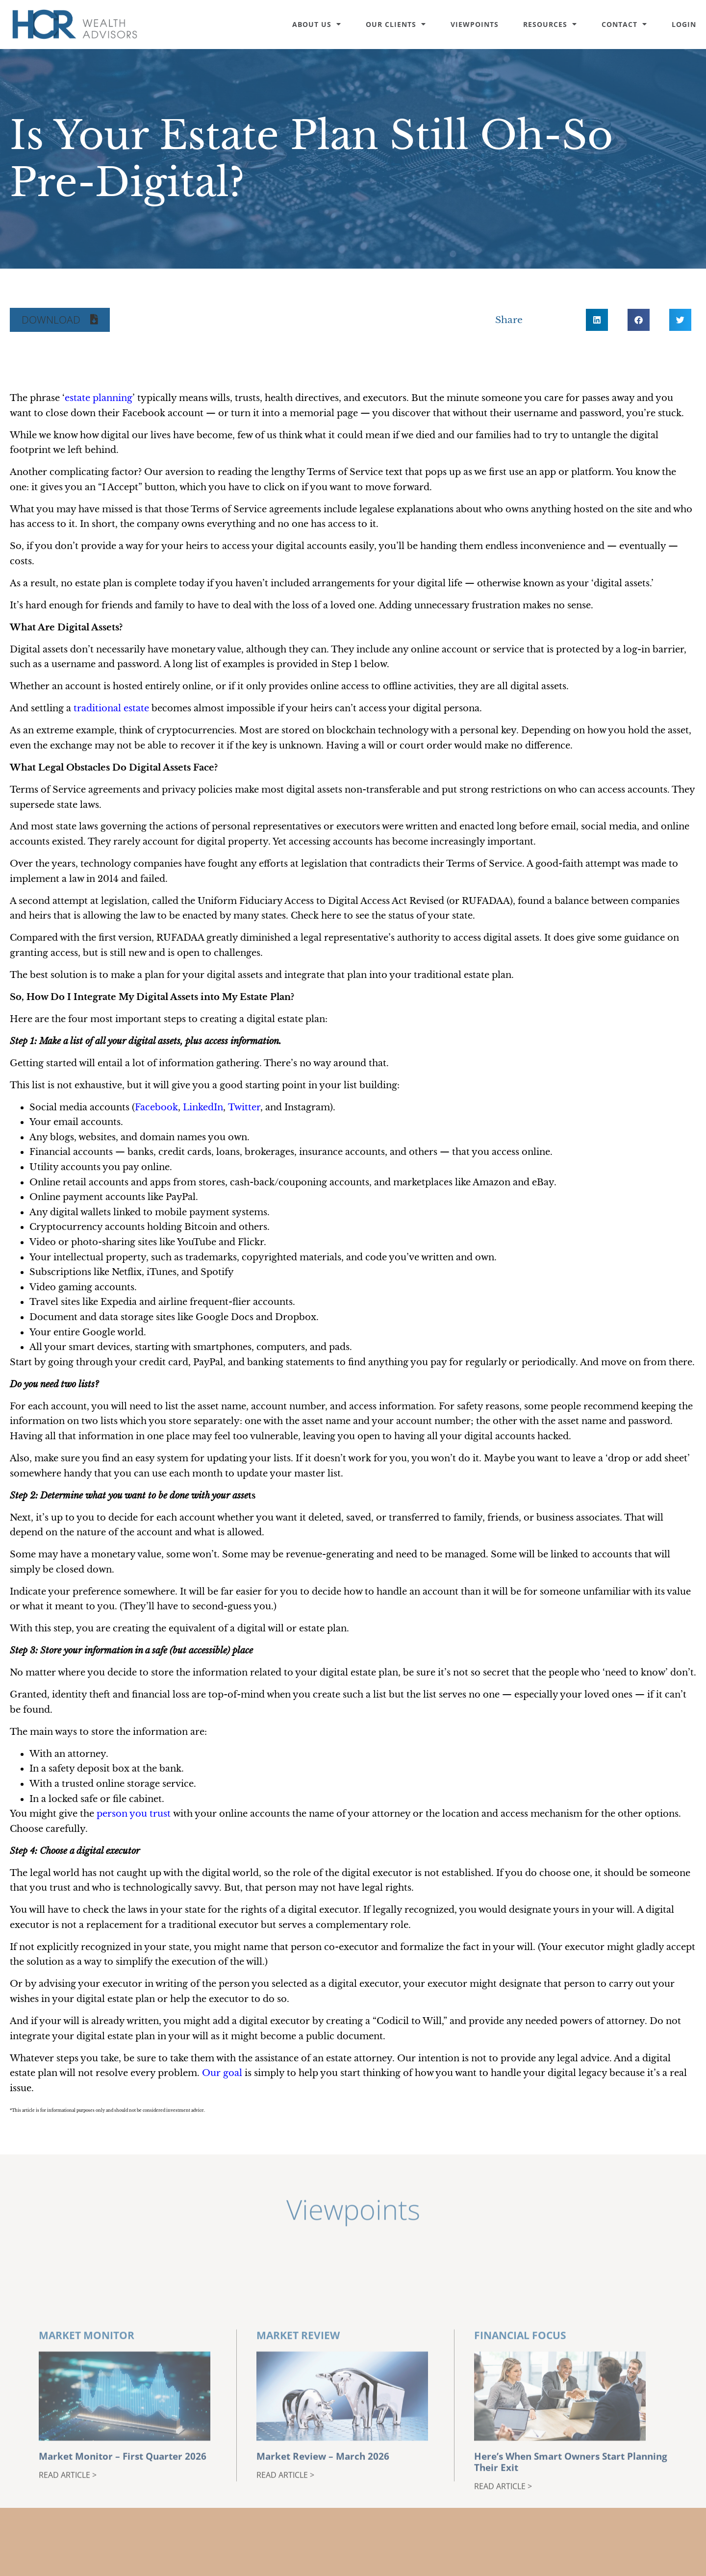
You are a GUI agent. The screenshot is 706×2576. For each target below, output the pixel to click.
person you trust (134, 1813)
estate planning (98, 398)
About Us (316, 24)
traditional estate (111, 708)
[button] (60, 320)
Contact (624, 24)
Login (684, 24)
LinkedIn (203, 1107)
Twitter (244, 1107)
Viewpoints (475, 24)
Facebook (156, 1107)
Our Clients (396, 24)
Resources (550, 24)
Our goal (222, 2073)
